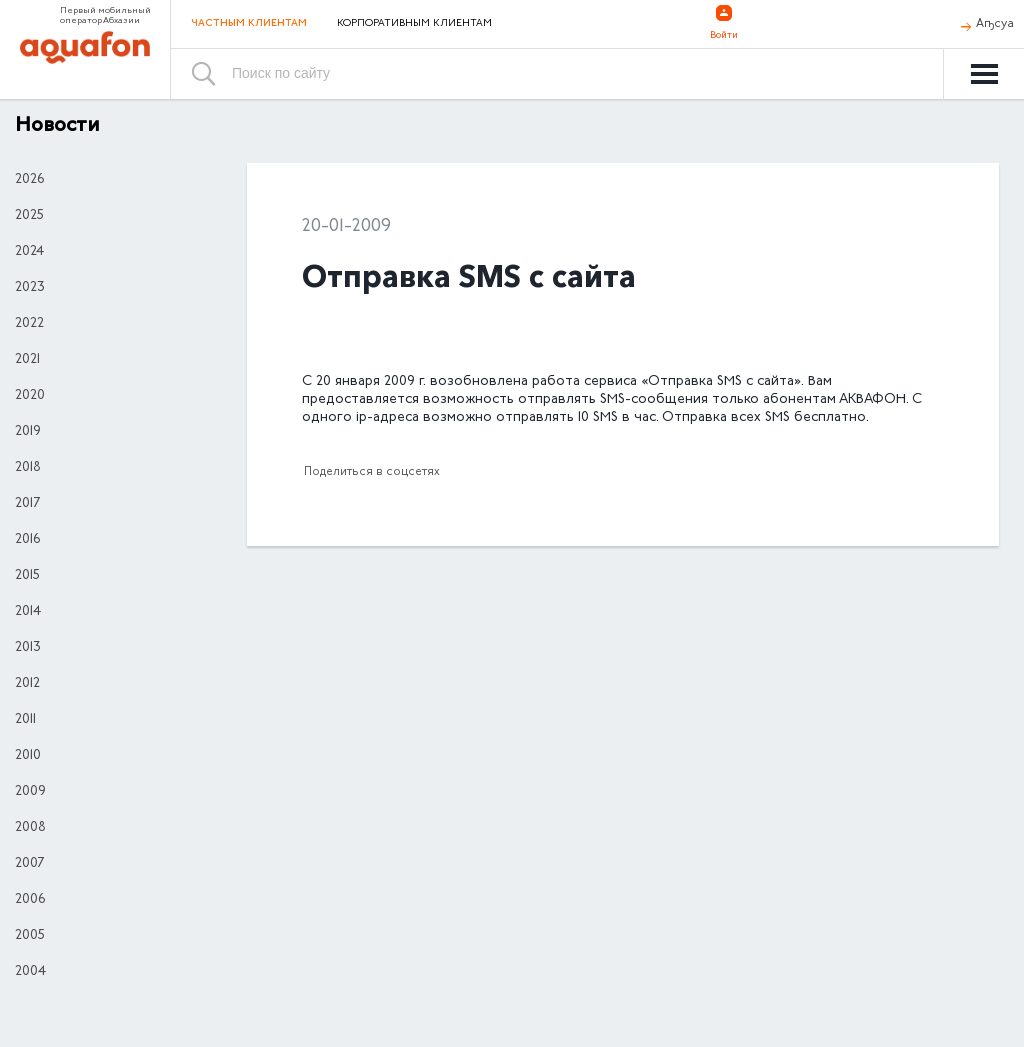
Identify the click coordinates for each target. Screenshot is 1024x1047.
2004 (30, 972)
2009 (30, 792)
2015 (27, 576)
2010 (28, 756)
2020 (30, 396)
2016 (27, 540)
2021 (27, 360)
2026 (29, 180)
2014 (28, 612)
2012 (27, 684)
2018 (28, 468)
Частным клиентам (249, 23)
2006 (30, 900)
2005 (30, 936)
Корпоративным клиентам (414, 24)
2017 (27, 504)
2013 (28, 648)
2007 (29, 864)
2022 (29, 324)
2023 (30, 288)
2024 (29, 252)
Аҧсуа (995, 24)
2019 (28, 432)
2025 (29, 216)
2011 (25, 720)
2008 (30, 828)
